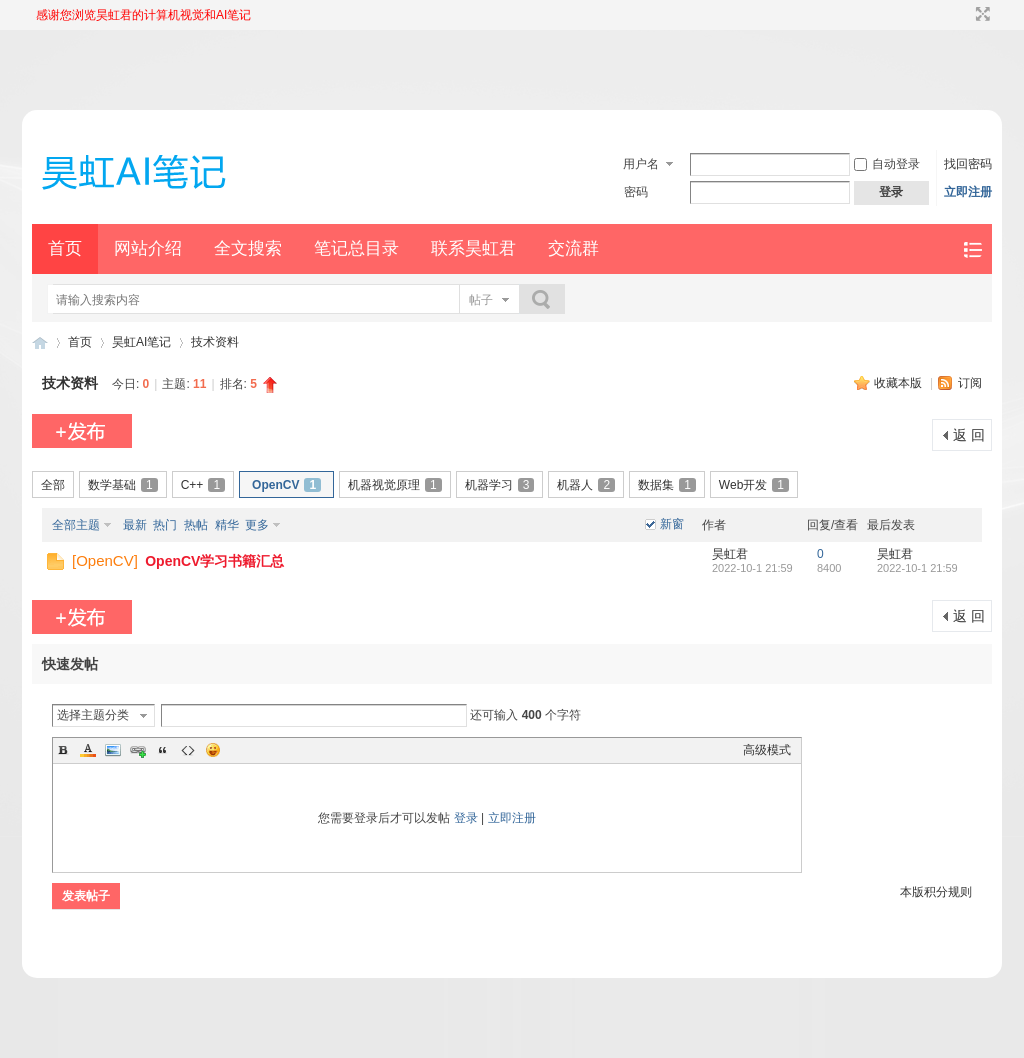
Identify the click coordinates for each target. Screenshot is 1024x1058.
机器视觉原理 (395, 485)
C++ (203, 485)
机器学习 (500, 485)
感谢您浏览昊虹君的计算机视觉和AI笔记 (143, 15)
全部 (53, 485)
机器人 (586, 485)
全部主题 (76, 525)
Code (188, 750)
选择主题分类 (93, 715)
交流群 (573, 248)
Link (138, 750)
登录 (466, 818)
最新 (135, 525)
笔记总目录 (356, 248)
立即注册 (968, 192)
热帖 (196, 525)
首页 (65, 248)
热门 (165, 525)
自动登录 (887, 164)
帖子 (481, 300)
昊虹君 (730, 554)
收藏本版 (899, 383)
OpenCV (286, 485)
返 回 (969, 435)
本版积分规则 (936, 892)
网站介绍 (148, 248)
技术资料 (215, 342)
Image (113, 750)
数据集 (667, 485)
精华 (227, 525)
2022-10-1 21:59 (917, 568)
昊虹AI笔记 (141, 342)
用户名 (641, 164)
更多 (257, 525)
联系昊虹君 (473, 248)
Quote (163, 750)
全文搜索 (248, 248)
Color (88, 750)
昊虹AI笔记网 (40, 342)
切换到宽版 (980, 14)
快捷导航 (972, 249)
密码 (636, 192)
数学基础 (123, 485)
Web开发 (754, 485)
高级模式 (767, 750)
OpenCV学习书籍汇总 (214, 561)
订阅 (970, 383)
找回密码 (968, 164)
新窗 (672, 524)
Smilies (213, 750)
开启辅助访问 (964, 14)
